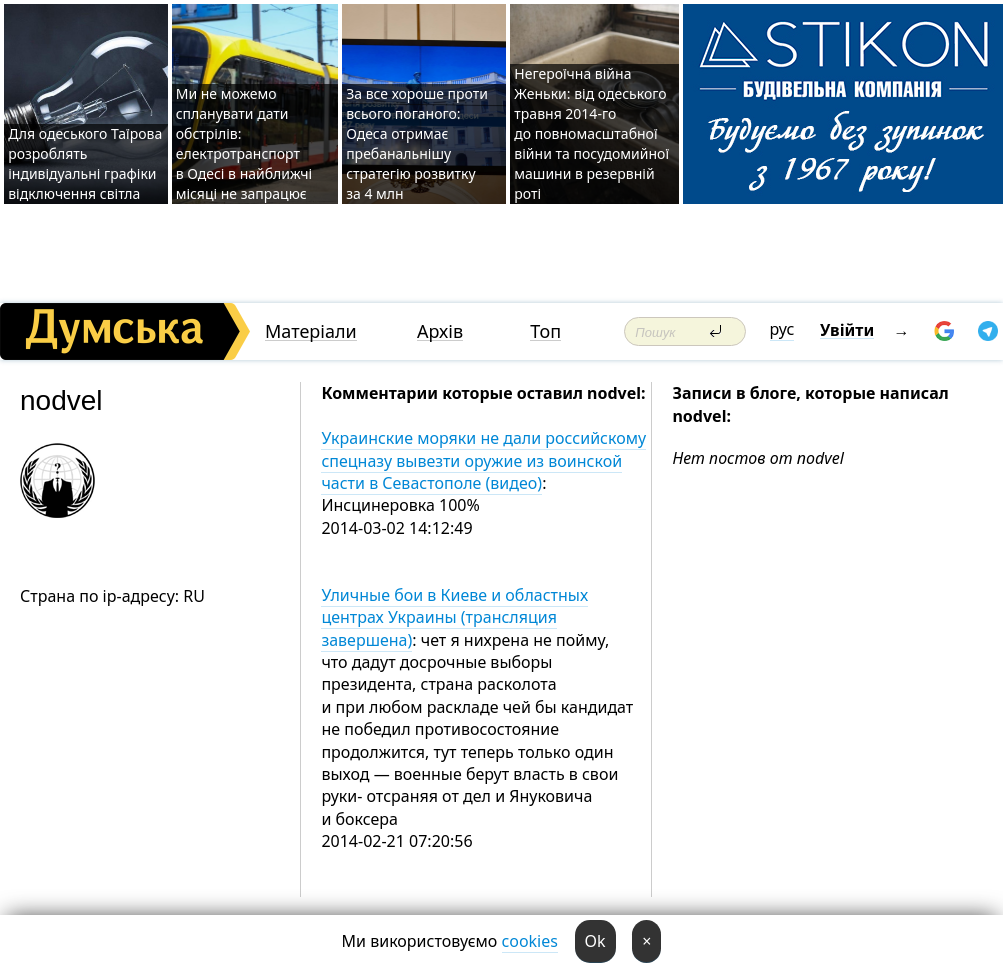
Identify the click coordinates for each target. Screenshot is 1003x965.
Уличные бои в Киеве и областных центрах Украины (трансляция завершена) (454, 617)
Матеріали (311, 331)
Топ (545, 331)
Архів (440, 331)
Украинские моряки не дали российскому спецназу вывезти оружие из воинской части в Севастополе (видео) (483, 460)
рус (782, 329)
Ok (595, 941)
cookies (530, 941)
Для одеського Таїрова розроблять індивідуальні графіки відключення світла (85, 163)
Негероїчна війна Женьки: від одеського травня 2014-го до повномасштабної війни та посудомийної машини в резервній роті (591, 133)
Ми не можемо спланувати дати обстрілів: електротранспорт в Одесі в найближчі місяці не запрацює (244, 143)
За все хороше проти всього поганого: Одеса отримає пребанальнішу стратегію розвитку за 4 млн (417, 143)
